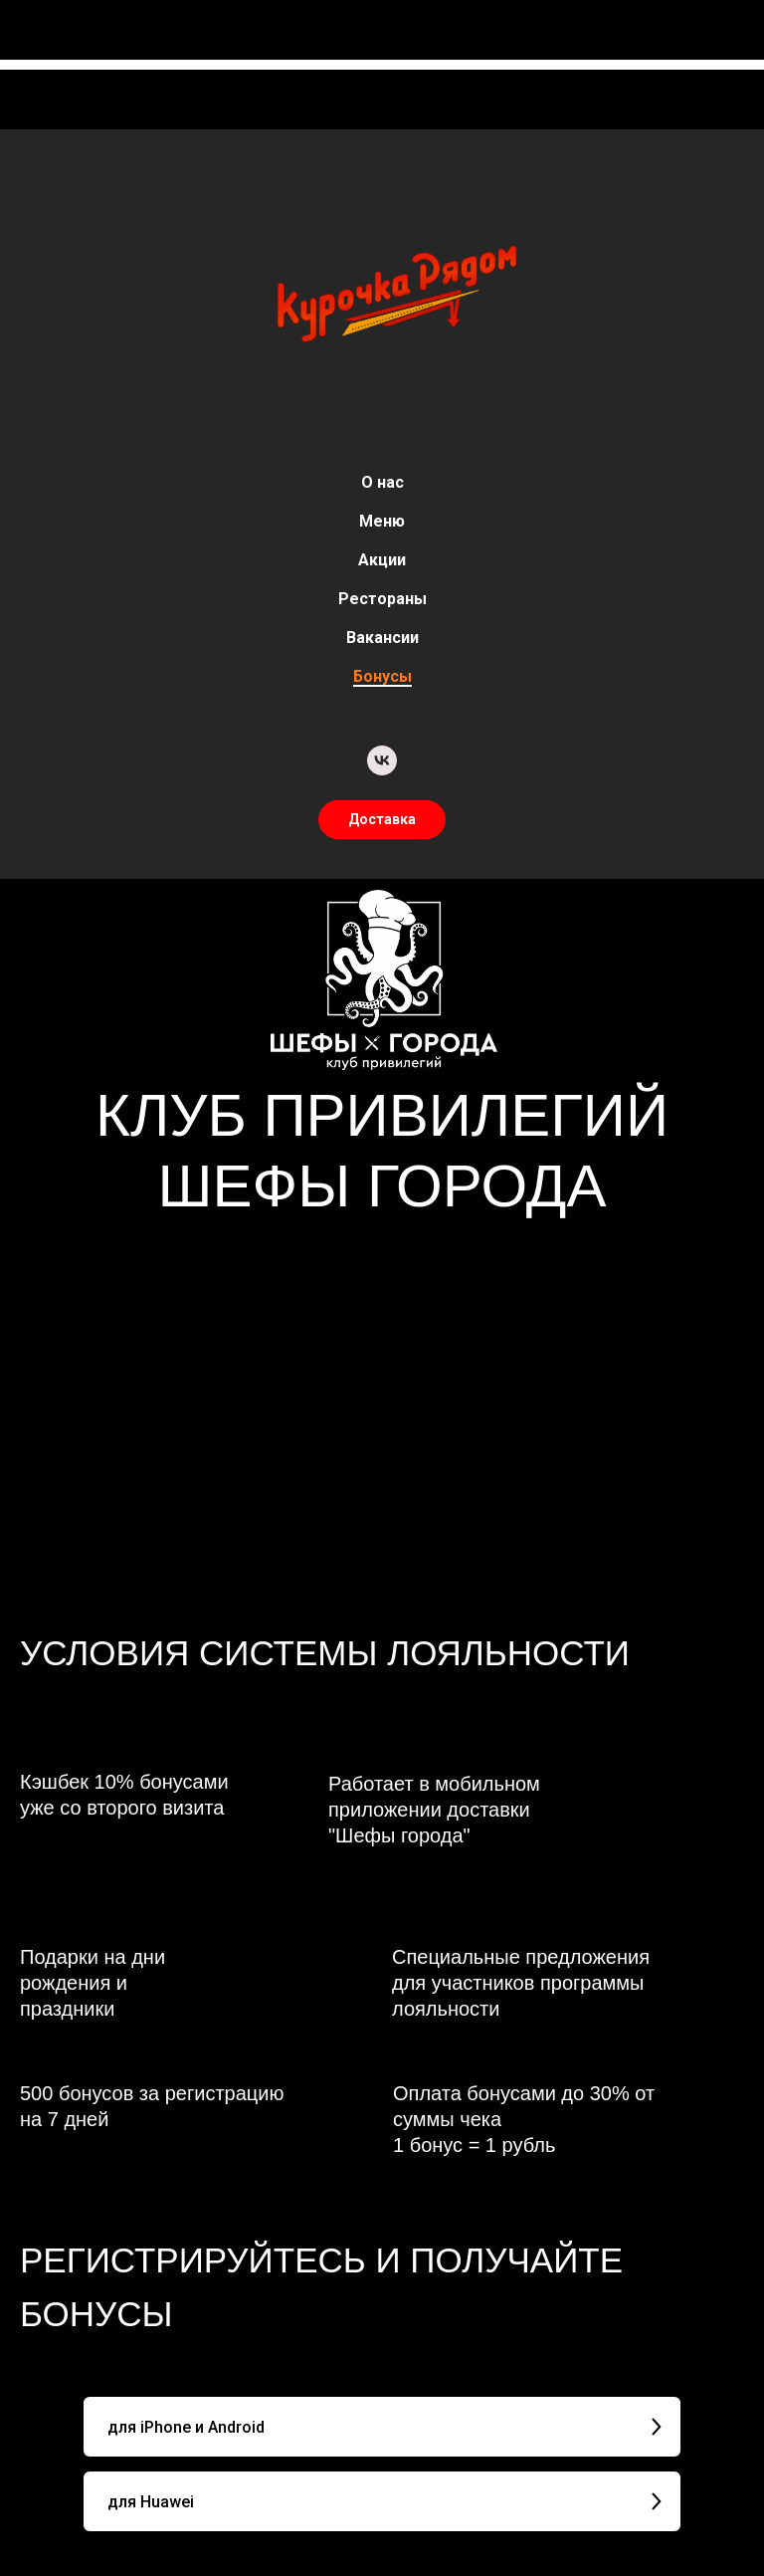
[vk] (382, 760)
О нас (382, 482)
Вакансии (382, 637)
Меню (382, 521)
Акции (382, 559)
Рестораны (382, 598)
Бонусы (382, 676)
